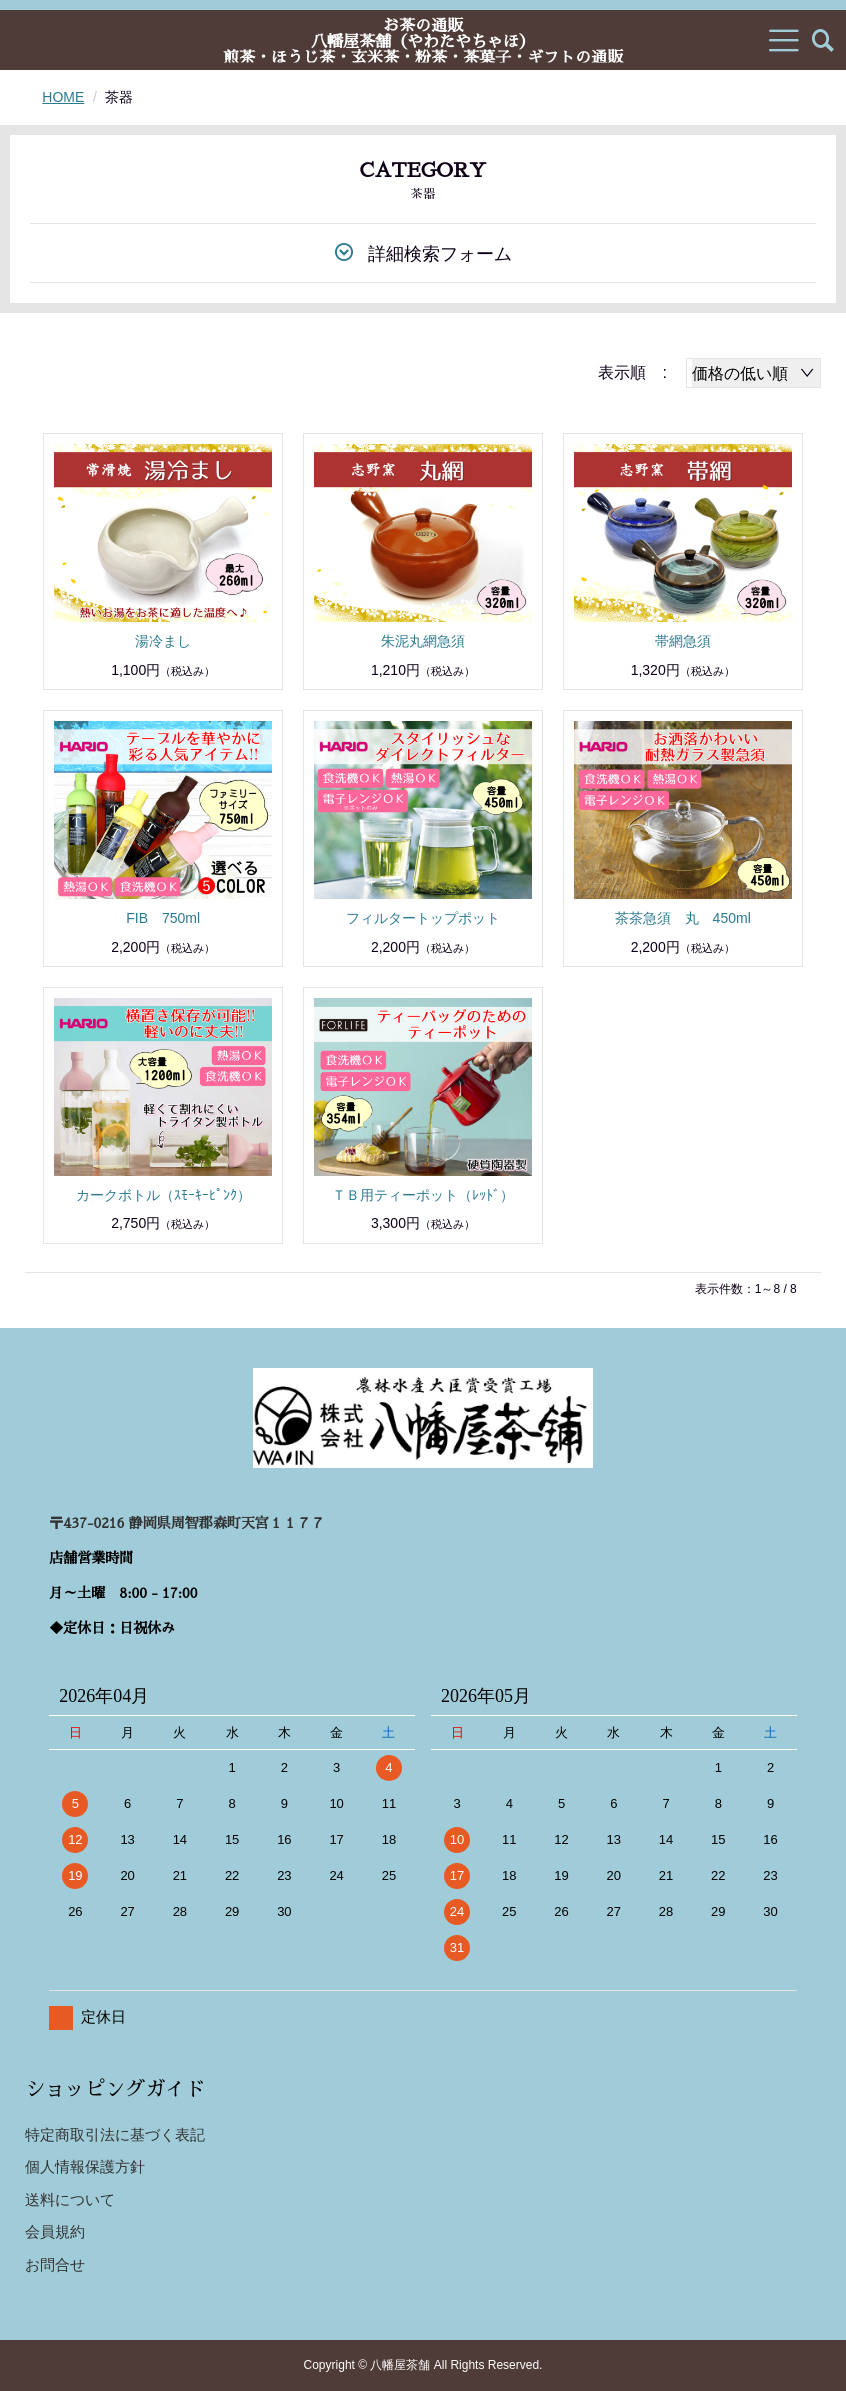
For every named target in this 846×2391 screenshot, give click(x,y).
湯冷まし (163, 641)
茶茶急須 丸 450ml (683, 918)
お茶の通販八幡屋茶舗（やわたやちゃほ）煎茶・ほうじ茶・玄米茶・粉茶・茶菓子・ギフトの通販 (423, 40)
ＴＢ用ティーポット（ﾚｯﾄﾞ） (423, 1195)
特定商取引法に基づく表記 (115, 2134)
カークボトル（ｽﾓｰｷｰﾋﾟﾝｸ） (163, 1195)
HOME (63, 97)
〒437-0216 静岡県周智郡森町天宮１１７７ (187, 1523)
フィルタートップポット (423, 918)
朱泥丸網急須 (423, 641)
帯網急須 (683, 641)
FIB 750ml (163, 918)
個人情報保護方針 (85, 2166)
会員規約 (55, 2231)
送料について (70, 2199)
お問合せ (55, 2264)
